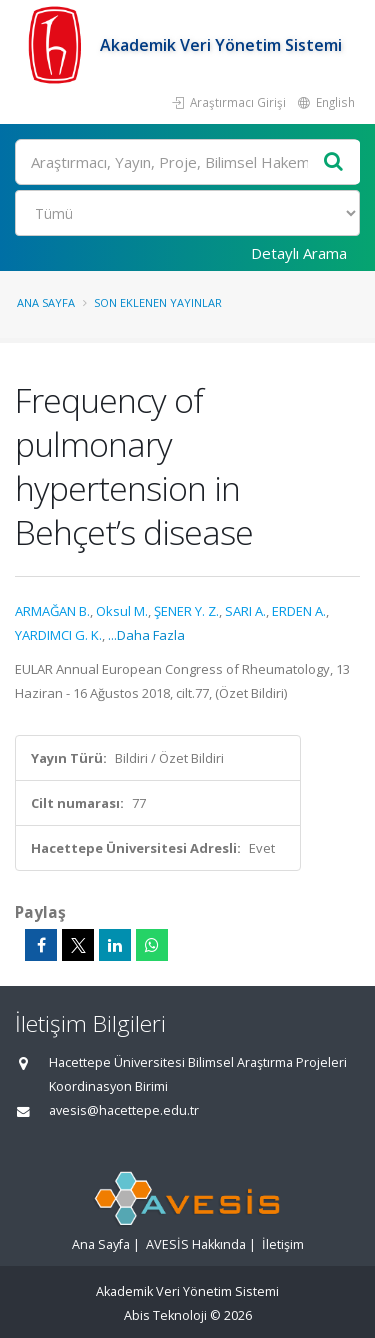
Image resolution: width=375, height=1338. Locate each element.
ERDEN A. (299, 611)
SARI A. (245, 611)
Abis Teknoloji (165, 1315)
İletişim (283, 1244)
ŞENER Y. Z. (186, 611)
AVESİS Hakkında (196, 1244)
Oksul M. (122, 611)
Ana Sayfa (46, 302)
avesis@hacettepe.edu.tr (124, 1110)
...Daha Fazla (146, 635)
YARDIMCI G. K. (58, 635)
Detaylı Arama (299, 253)
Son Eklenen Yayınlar (158, 302)
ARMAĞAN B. (52, 611)
